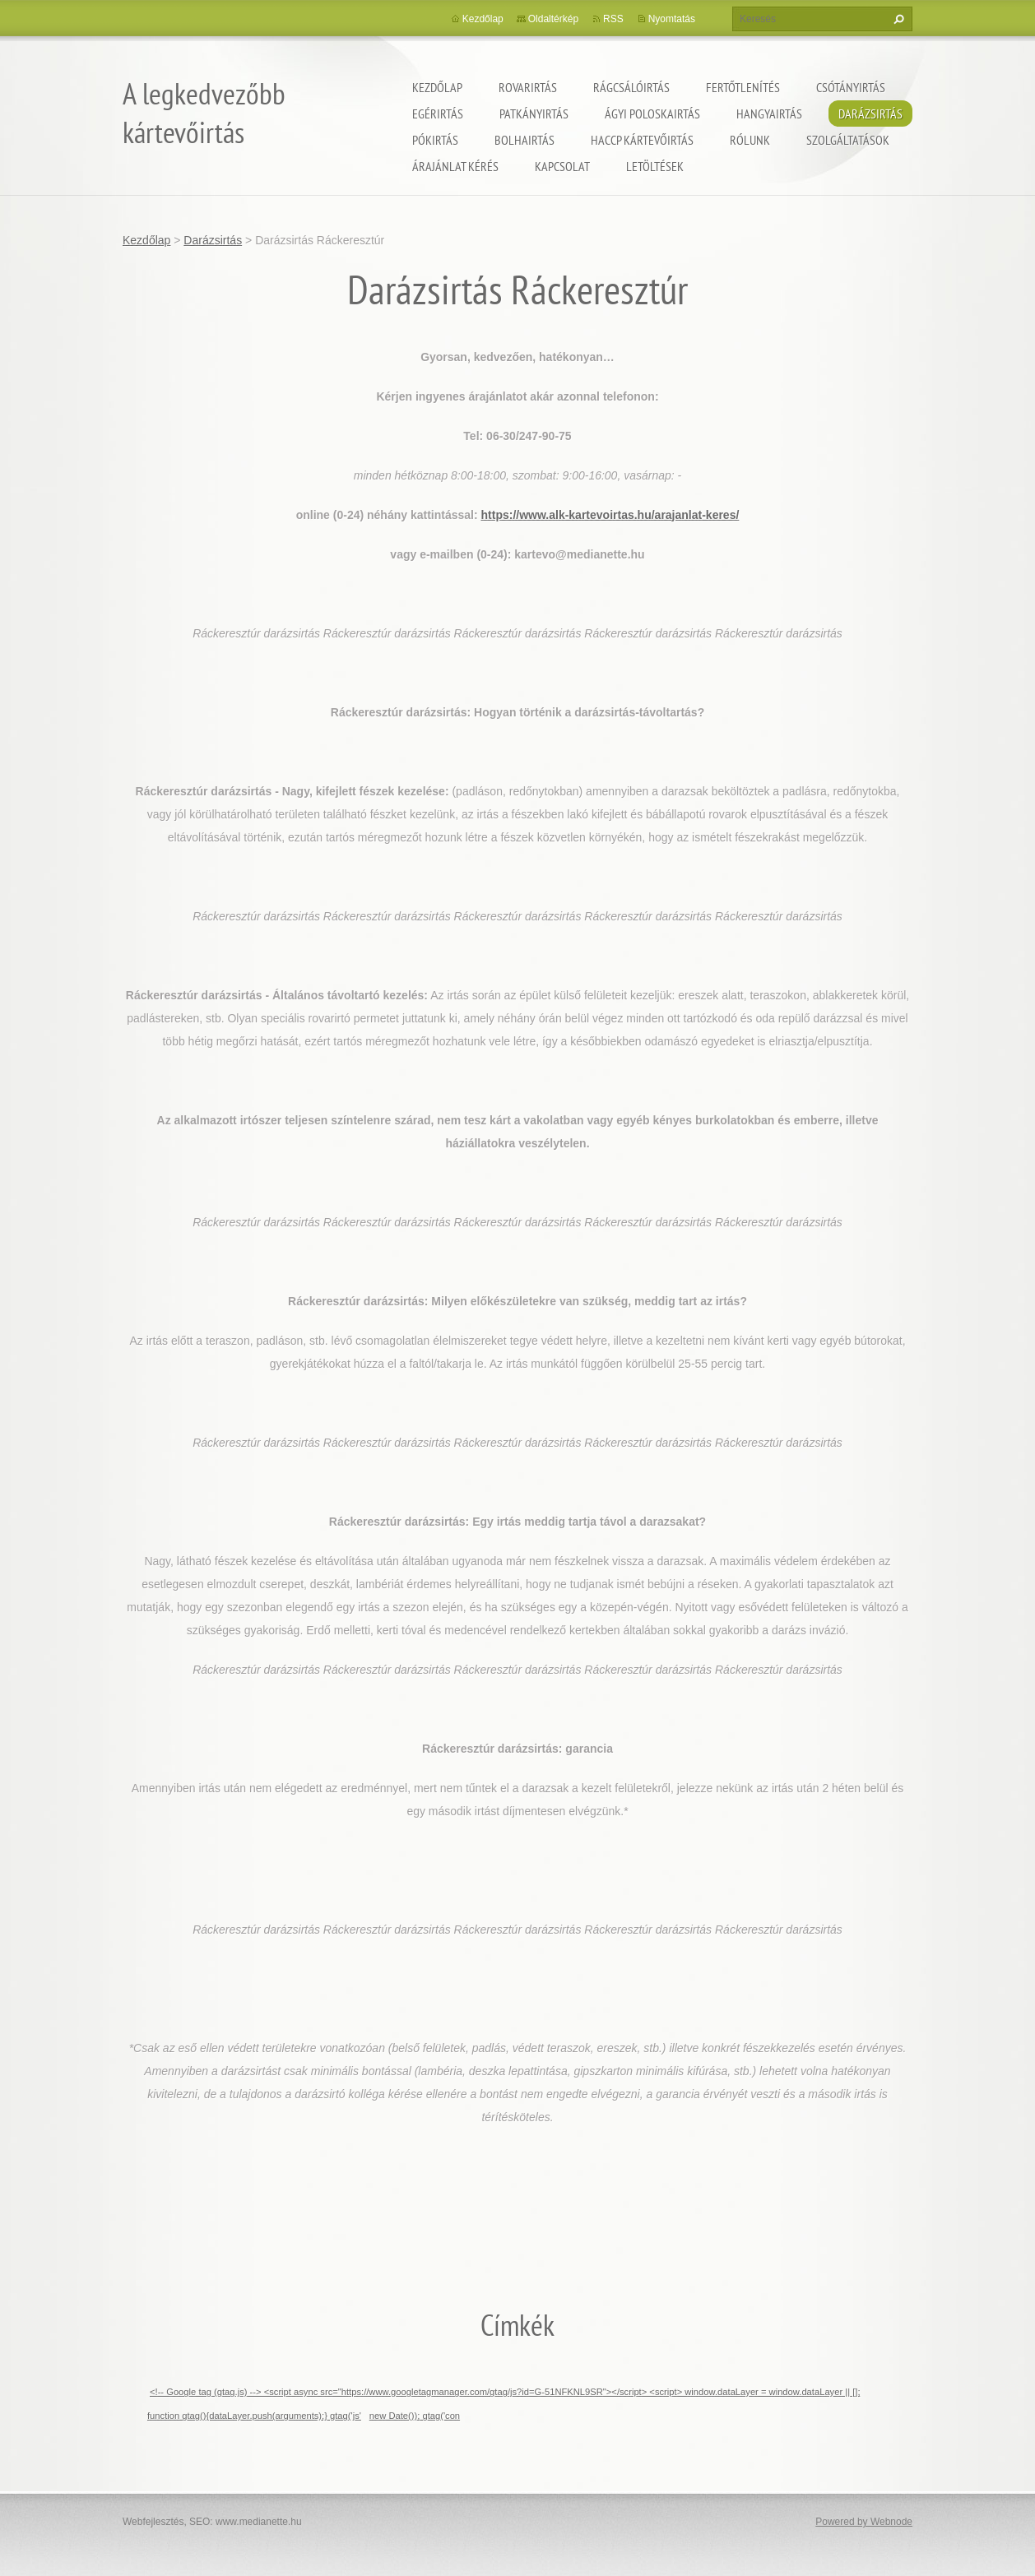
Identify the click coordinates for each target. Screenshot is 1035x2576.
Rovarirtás (528, 87)
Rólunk (750, 140)
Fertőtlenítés (743, 87)
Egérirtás (437, 113)
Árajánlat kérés (455, 166)
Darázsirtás (870, 113)
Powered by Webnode (863, 2521)
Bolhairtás (524, 140)
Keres (896, 19)
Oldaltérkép (553, 19)
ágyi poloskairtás (652, 113)
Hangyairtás (769, 113)
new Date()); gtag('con (414, 2416)
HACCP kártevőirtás (642, 140)
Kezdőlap (437, 87)
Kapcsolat (562, 166)
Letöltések (655, 166)
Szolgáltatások (847, 140)
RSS (613, 19)
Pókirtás (435, 140)
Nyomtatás (671, 19)
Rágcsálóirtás (631, 87)
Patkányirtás (534, 113)
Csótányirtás (850, 87)
